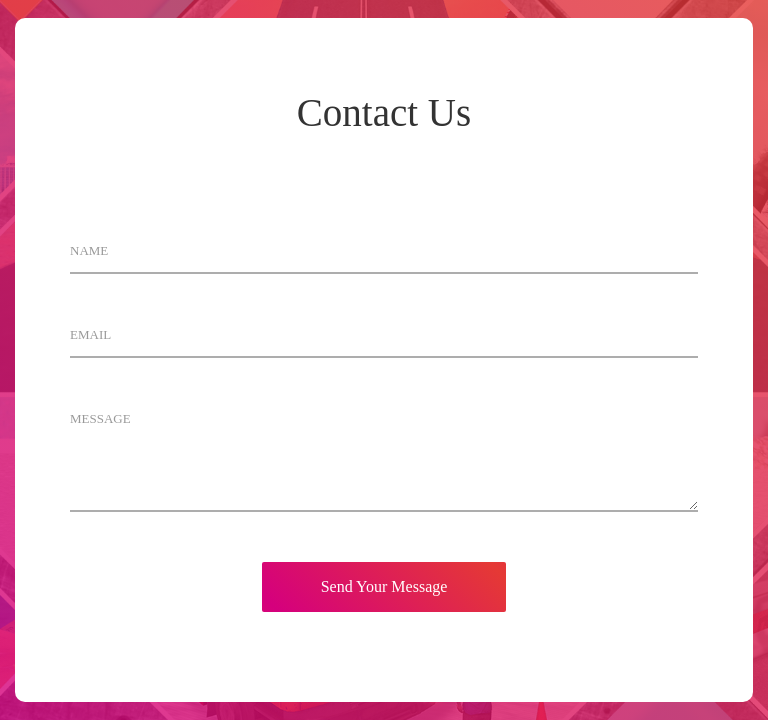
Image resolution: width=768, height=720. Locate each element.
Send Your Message (384, 586)
